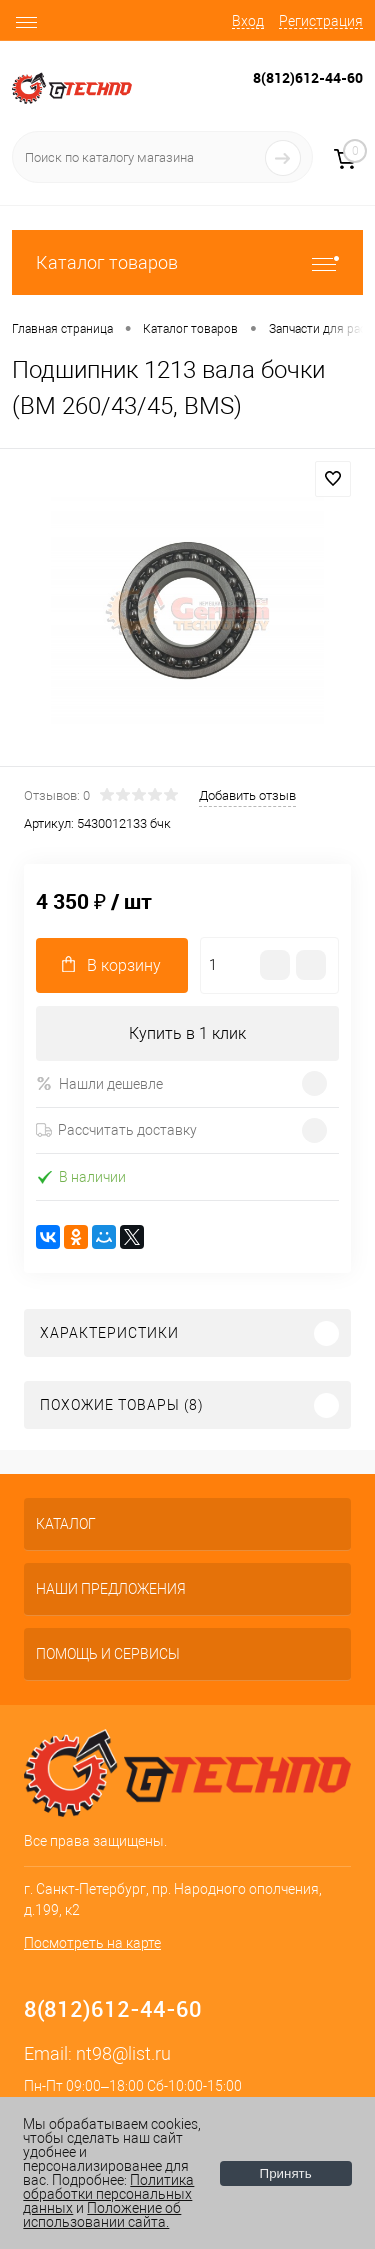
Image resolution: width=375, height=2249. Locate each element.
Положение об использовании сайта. (102, 2215)
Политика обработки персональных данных (108, 2194)
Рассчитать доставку (116, 1130)
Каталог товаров (187, 262)
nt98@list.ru (123, 2053)
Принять (286, 2173)
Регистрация (321, 21)
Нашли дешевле (99, 1083)
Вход (248, 21)
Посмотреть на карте (92, 1943)
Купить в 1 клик (187, 1033)
